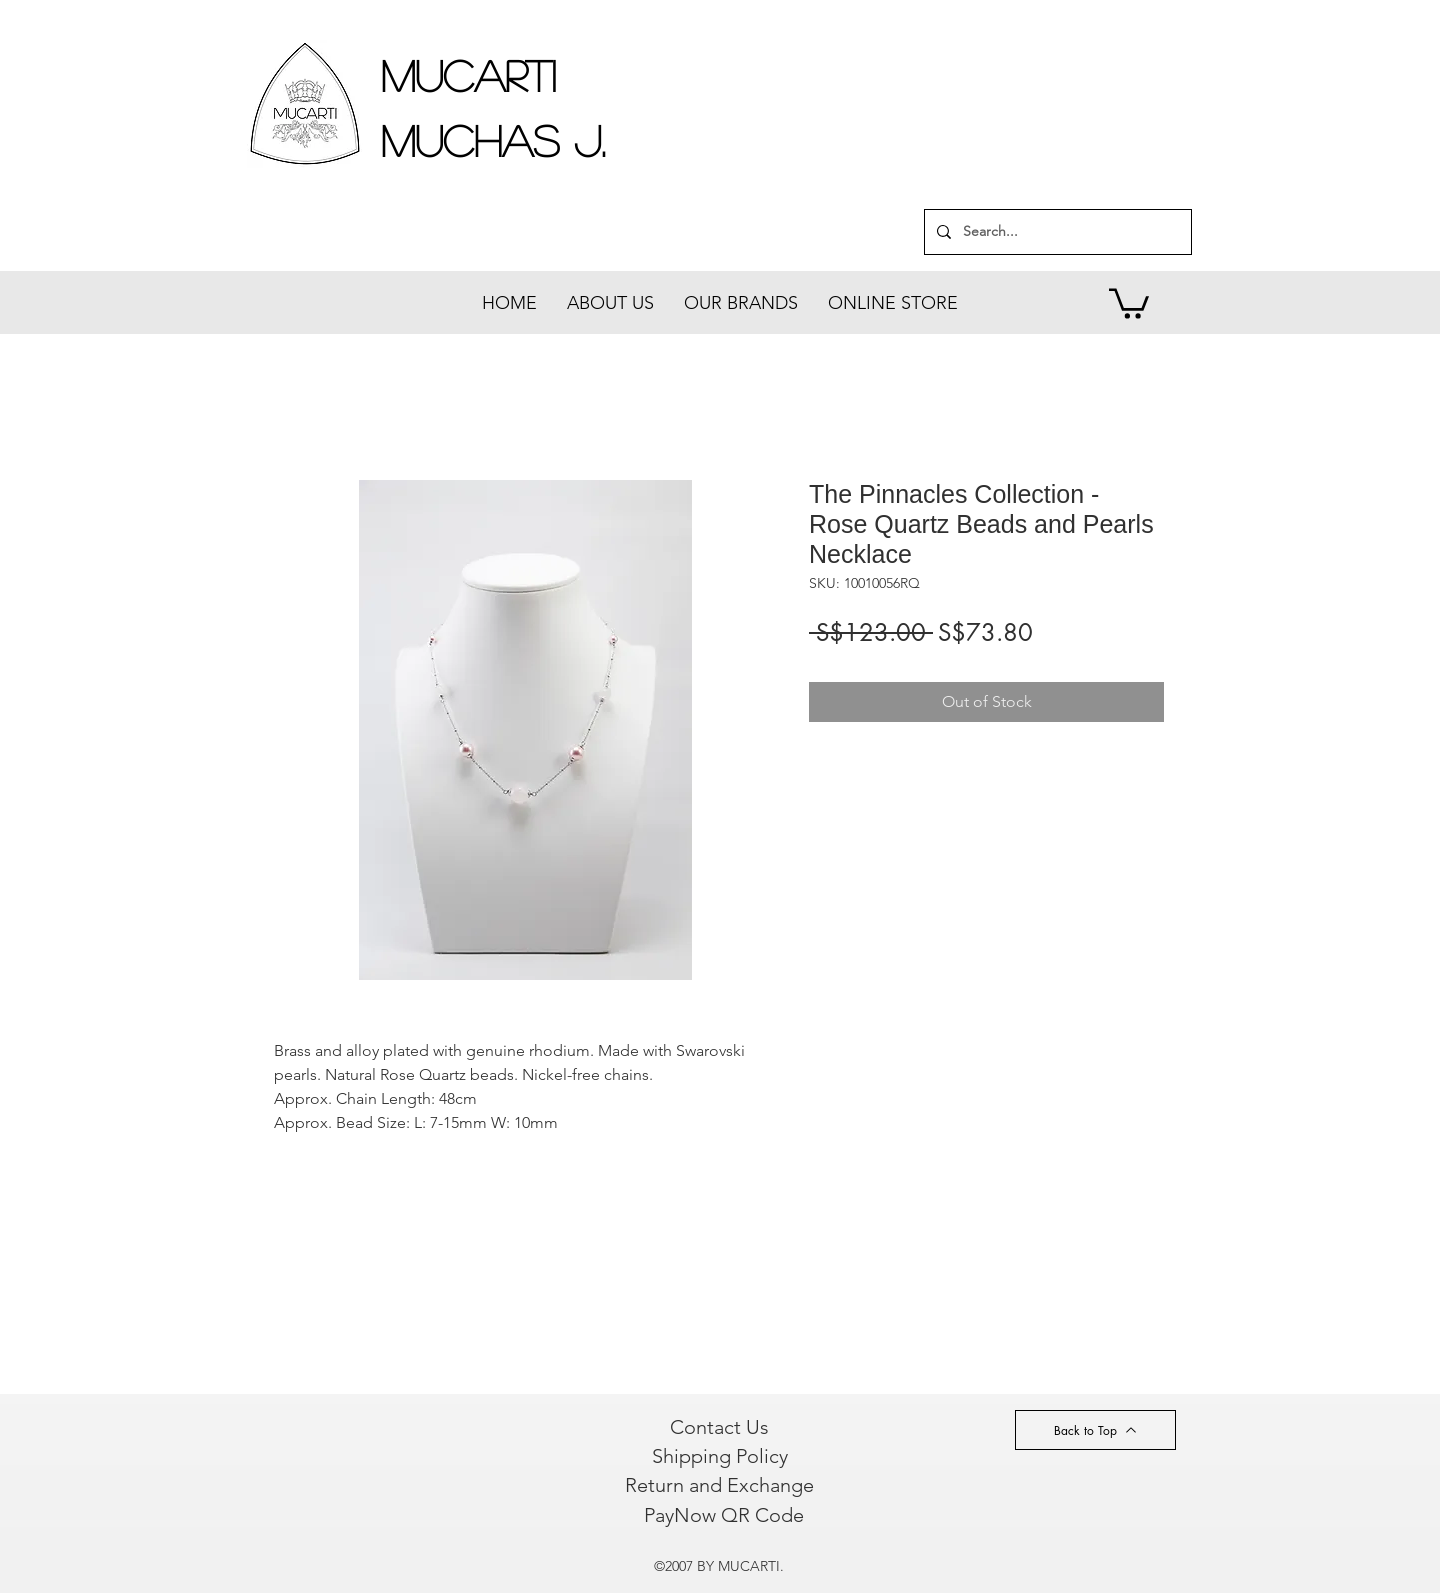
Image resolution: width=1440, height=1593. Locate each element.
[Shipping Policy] (719, 1456)
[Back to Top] (1095, 1430)
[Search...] (1056, 232)
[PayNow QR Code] (723, 1515)
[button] (1129, 302)
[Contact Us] (719, 1427)
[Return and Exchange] (719, 1485)
